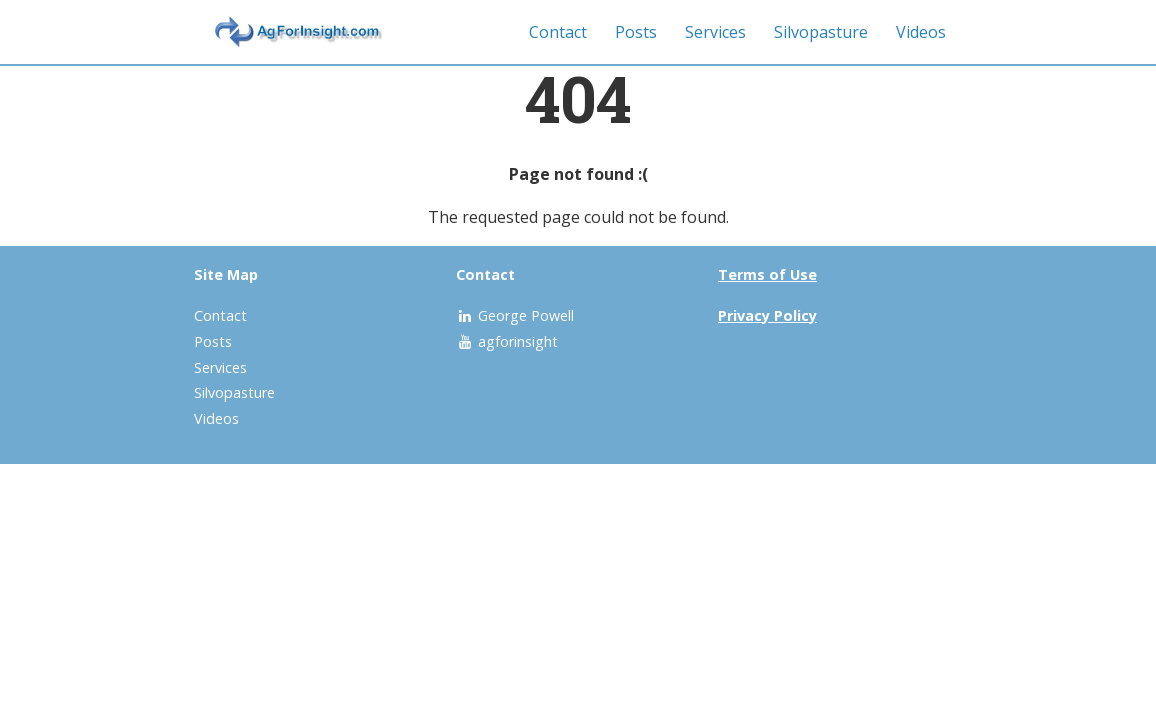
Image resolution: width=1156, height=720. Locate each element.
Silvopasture (821, 32)
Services (715, 32)
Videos (921, 32)
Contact (558, 32)
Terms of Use (767, 274)
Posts (636, 32)
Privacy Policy (767, 315)
